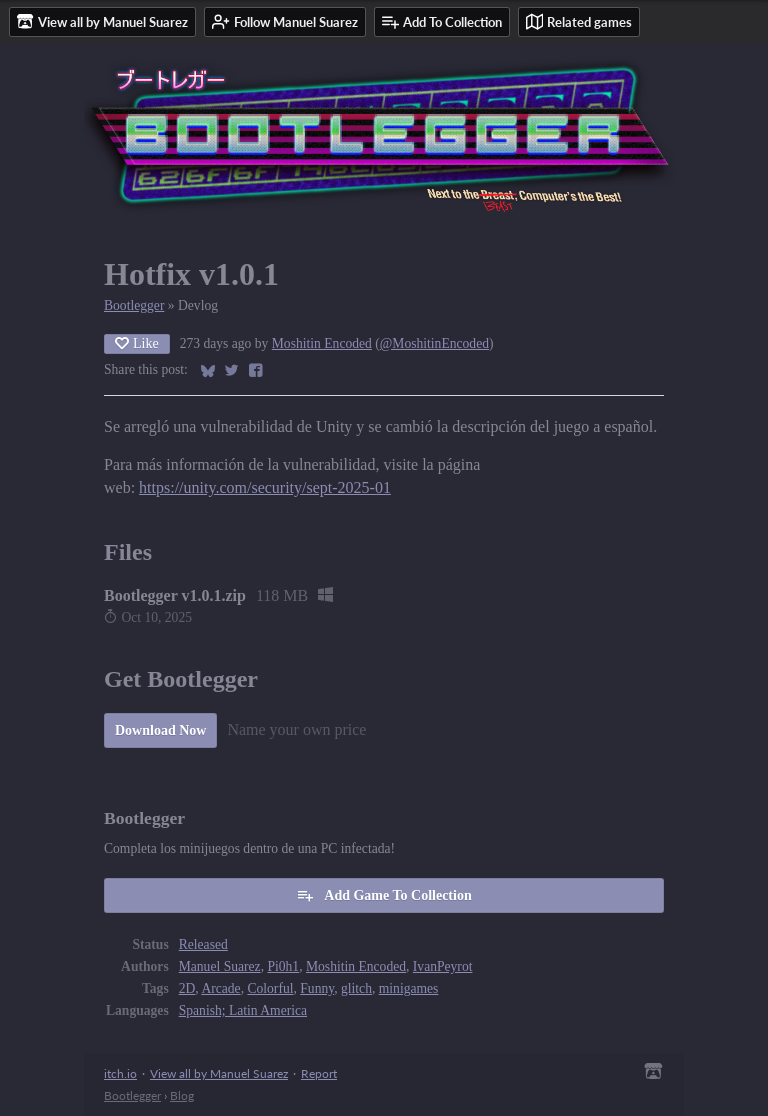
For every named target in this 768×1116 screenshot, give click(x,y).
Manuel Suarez (220, 966)
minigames (409, 988)
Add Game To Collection (383, 895)
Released (203, 944)
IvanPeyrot (443, 966)
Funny (317, 988)
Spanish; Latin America (243, 1010)
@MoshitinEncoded (434, 343)
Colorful (270, 988)
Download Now (160, 730)
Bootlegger (134, 305)
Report (319, 1073)
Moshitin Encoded (322, 343)
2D (187, 988)
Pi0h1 (283, 966)
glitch (356, 988)
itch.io (120, 1073)
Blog (182, 1095)
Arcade (220, 988)
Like (137, 343)
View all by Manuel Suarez (219, 1073)
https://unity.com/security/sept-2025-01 (265, 487)
